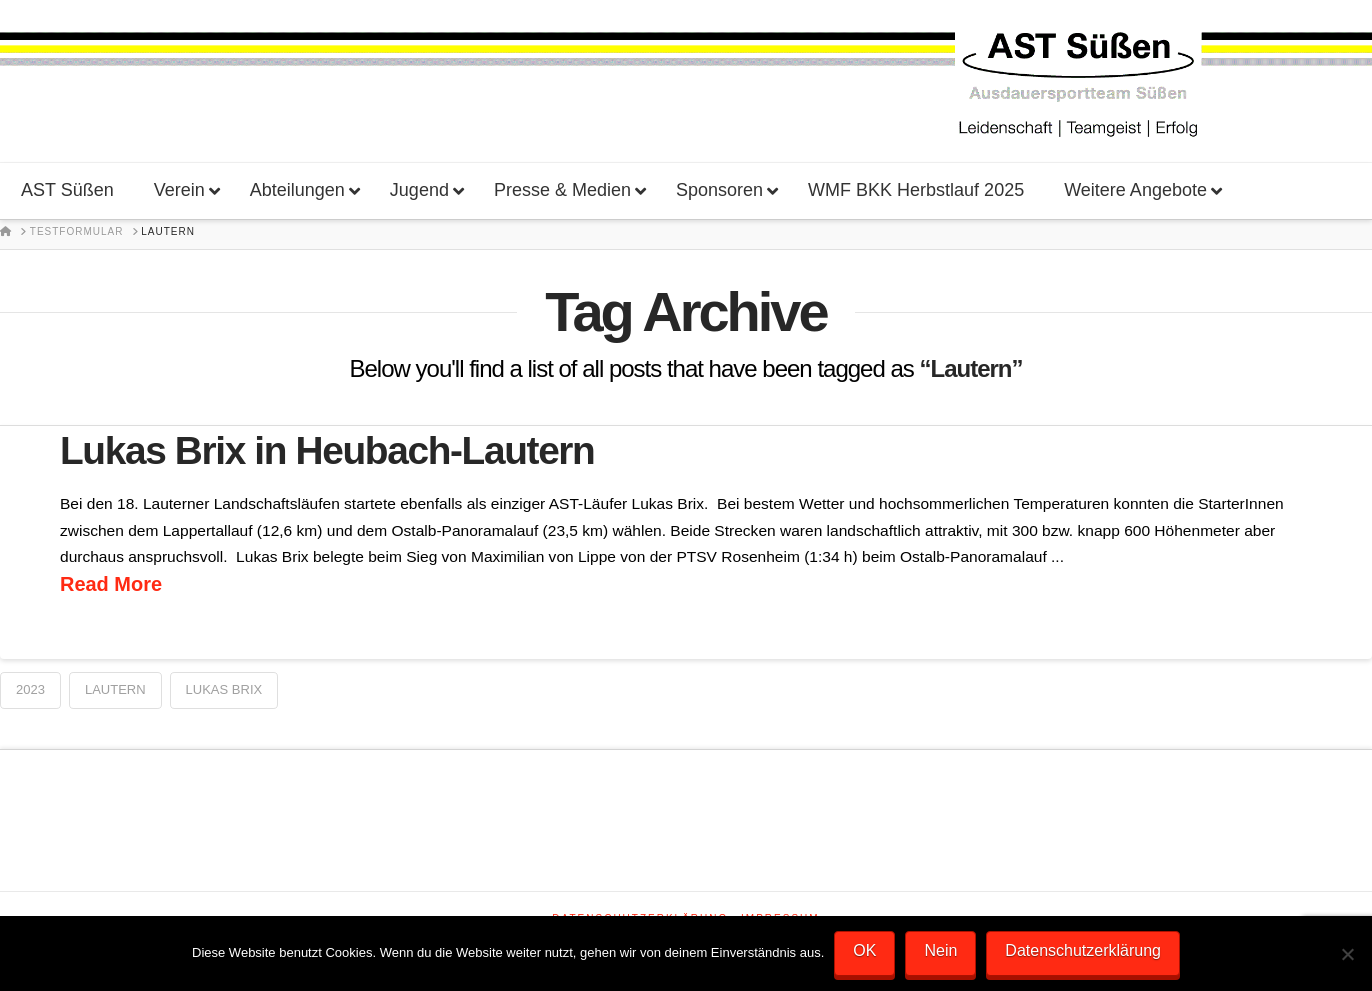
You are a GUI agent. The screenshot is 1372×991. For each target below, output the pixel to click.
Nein (940, 950)
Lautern (115, 689)
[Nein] (1347, 954)
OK (864, 950)
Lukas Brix (224, 689)
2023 (30, 689)
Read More (111, 584)
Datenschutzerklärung (1083, 950)
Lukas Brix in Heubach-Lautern (327, 450)
